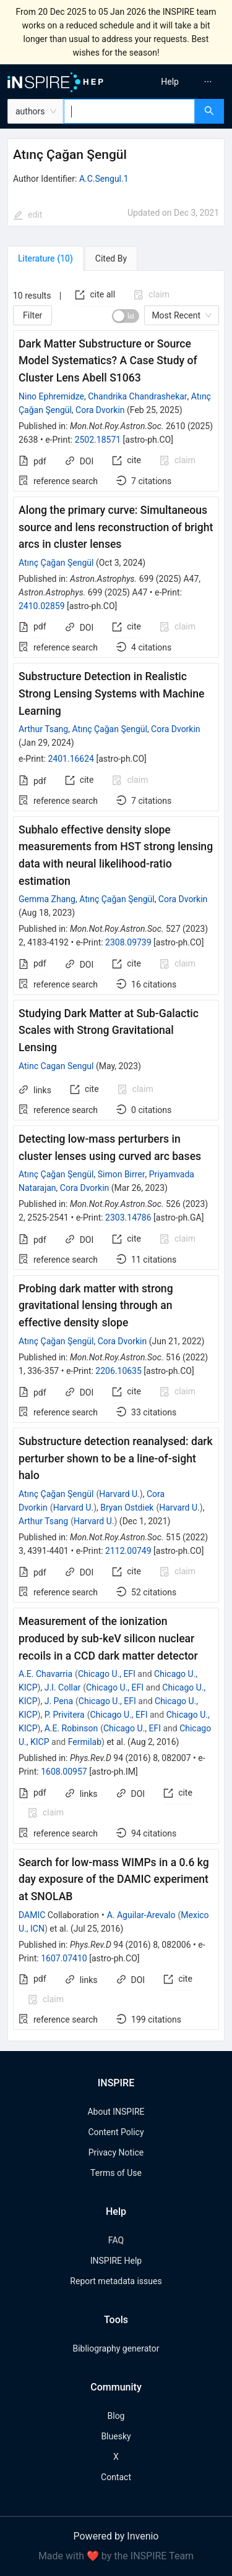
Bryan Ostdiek (126, 1507)
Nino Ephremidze (51, 396)
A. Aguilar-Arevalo (141, 1915)
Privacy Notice (116, 2152)
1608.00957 (64, 1771)
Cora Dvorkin (99, 410)
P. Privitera (65, 1715)
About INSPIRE (115, 2112)
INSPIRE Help (116, 2261)
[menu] (176, 81)
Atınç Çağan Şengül (56, 563)
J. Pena (59, 1701)
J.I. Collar (63, 1687)
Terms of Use (116, 2173)
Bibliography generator (115, 2348)
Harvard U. (119, 1494)
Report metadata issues (115, 2281)
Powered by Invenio (116, 2536)
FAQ (116, 2240)
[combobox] (129, 111)
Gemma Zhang (47, 899)
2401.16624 (71, 759)
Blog (116, 2416)
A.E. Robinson (71, 1728)
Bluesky (116, 2436)
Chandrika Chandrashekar (137, 396)
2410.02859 (42, 606)
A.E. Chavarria (45, 1674)
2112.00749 (128, 1551)
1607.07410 (64, 1958)
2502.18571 (98, 440)
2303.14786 (128, 1217)
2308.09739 (128, 942)
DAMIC (32, 1915)
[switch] (125, 316)
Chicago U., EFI (106, 1674)
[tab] (45, 258)
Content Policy (116, 2132)
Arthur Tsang (43, 729)
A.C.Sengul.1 (104, 179)
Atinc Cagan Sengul (56, 1066)
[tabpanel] (116, 1156)
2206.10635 (118, 1371)
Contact (116, 2477)
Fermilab (84, 1742)
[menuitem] (170, 81)
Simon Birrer (121, 1174)
